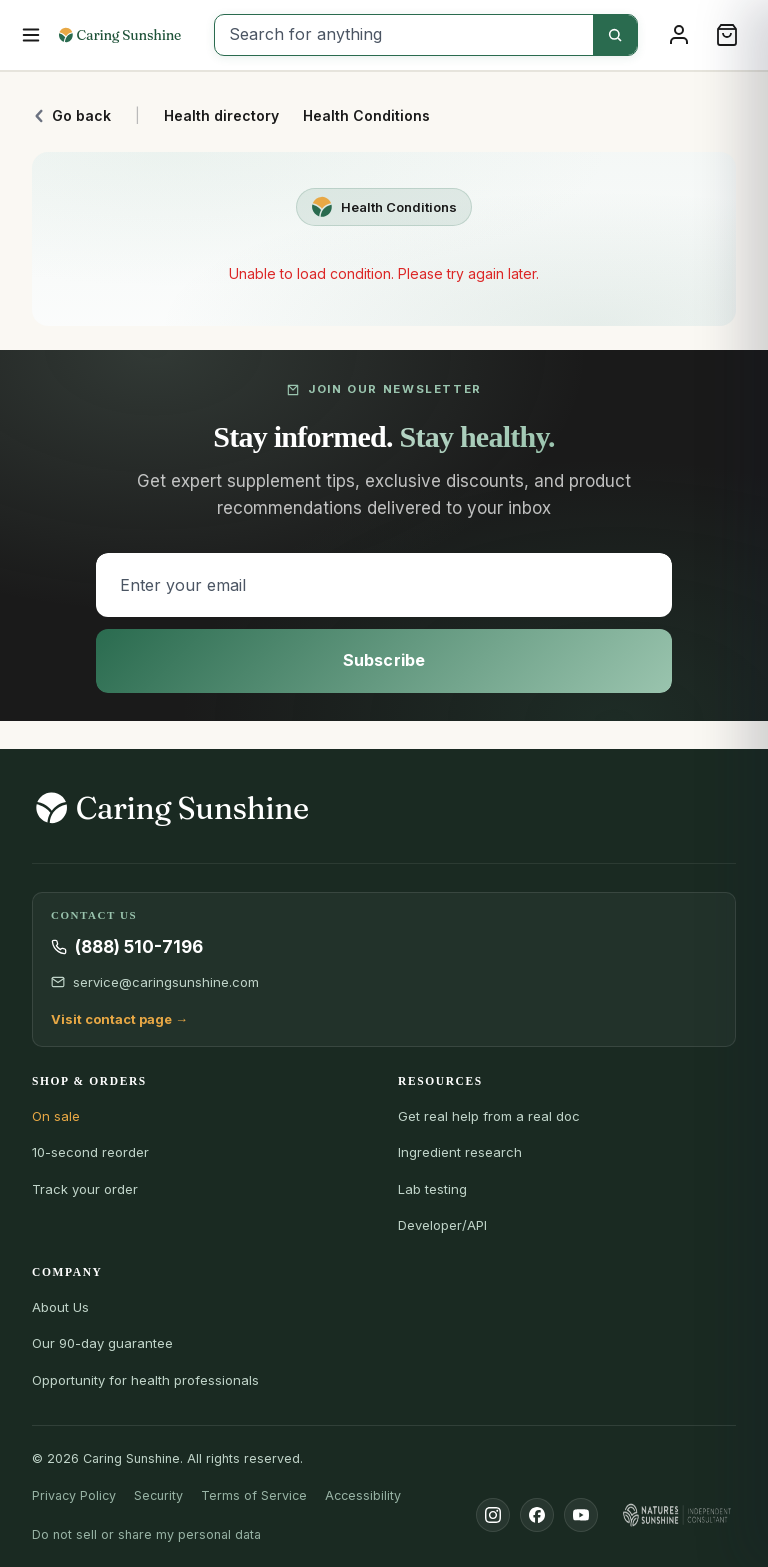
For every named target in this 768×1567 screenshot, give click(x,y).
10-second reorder (90, 1152)
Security (158, 1495)
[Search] (615, 35)
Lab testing (432, 1189)
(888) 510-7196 (139, 947)
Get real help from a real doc (489, 1116)
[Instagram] (493, 1515)
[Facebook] (537, 1515)
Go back (71, 115)
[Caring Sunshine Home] (129, 35)
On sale (56, 1116)
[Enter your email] (384, 585)
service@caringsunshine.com (166, 982)
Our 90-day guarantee (102, 1343)
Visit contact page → (119, 1019)
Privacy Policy (74, 1495)
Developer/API (442, 1225)
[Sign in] (679, 35)
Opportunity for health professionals (145, 1380)
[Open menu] (31, 35)
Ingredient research (460, 1152)
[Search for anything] (404, 35)
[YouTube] (581, 1515)
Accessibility (363, 1495)
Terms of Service (254, 1495)
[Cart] (727, 35)
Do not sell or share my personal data (146, 1534)
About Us (60, 1307)
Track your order (85, 1189)
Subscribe (384, 660)
